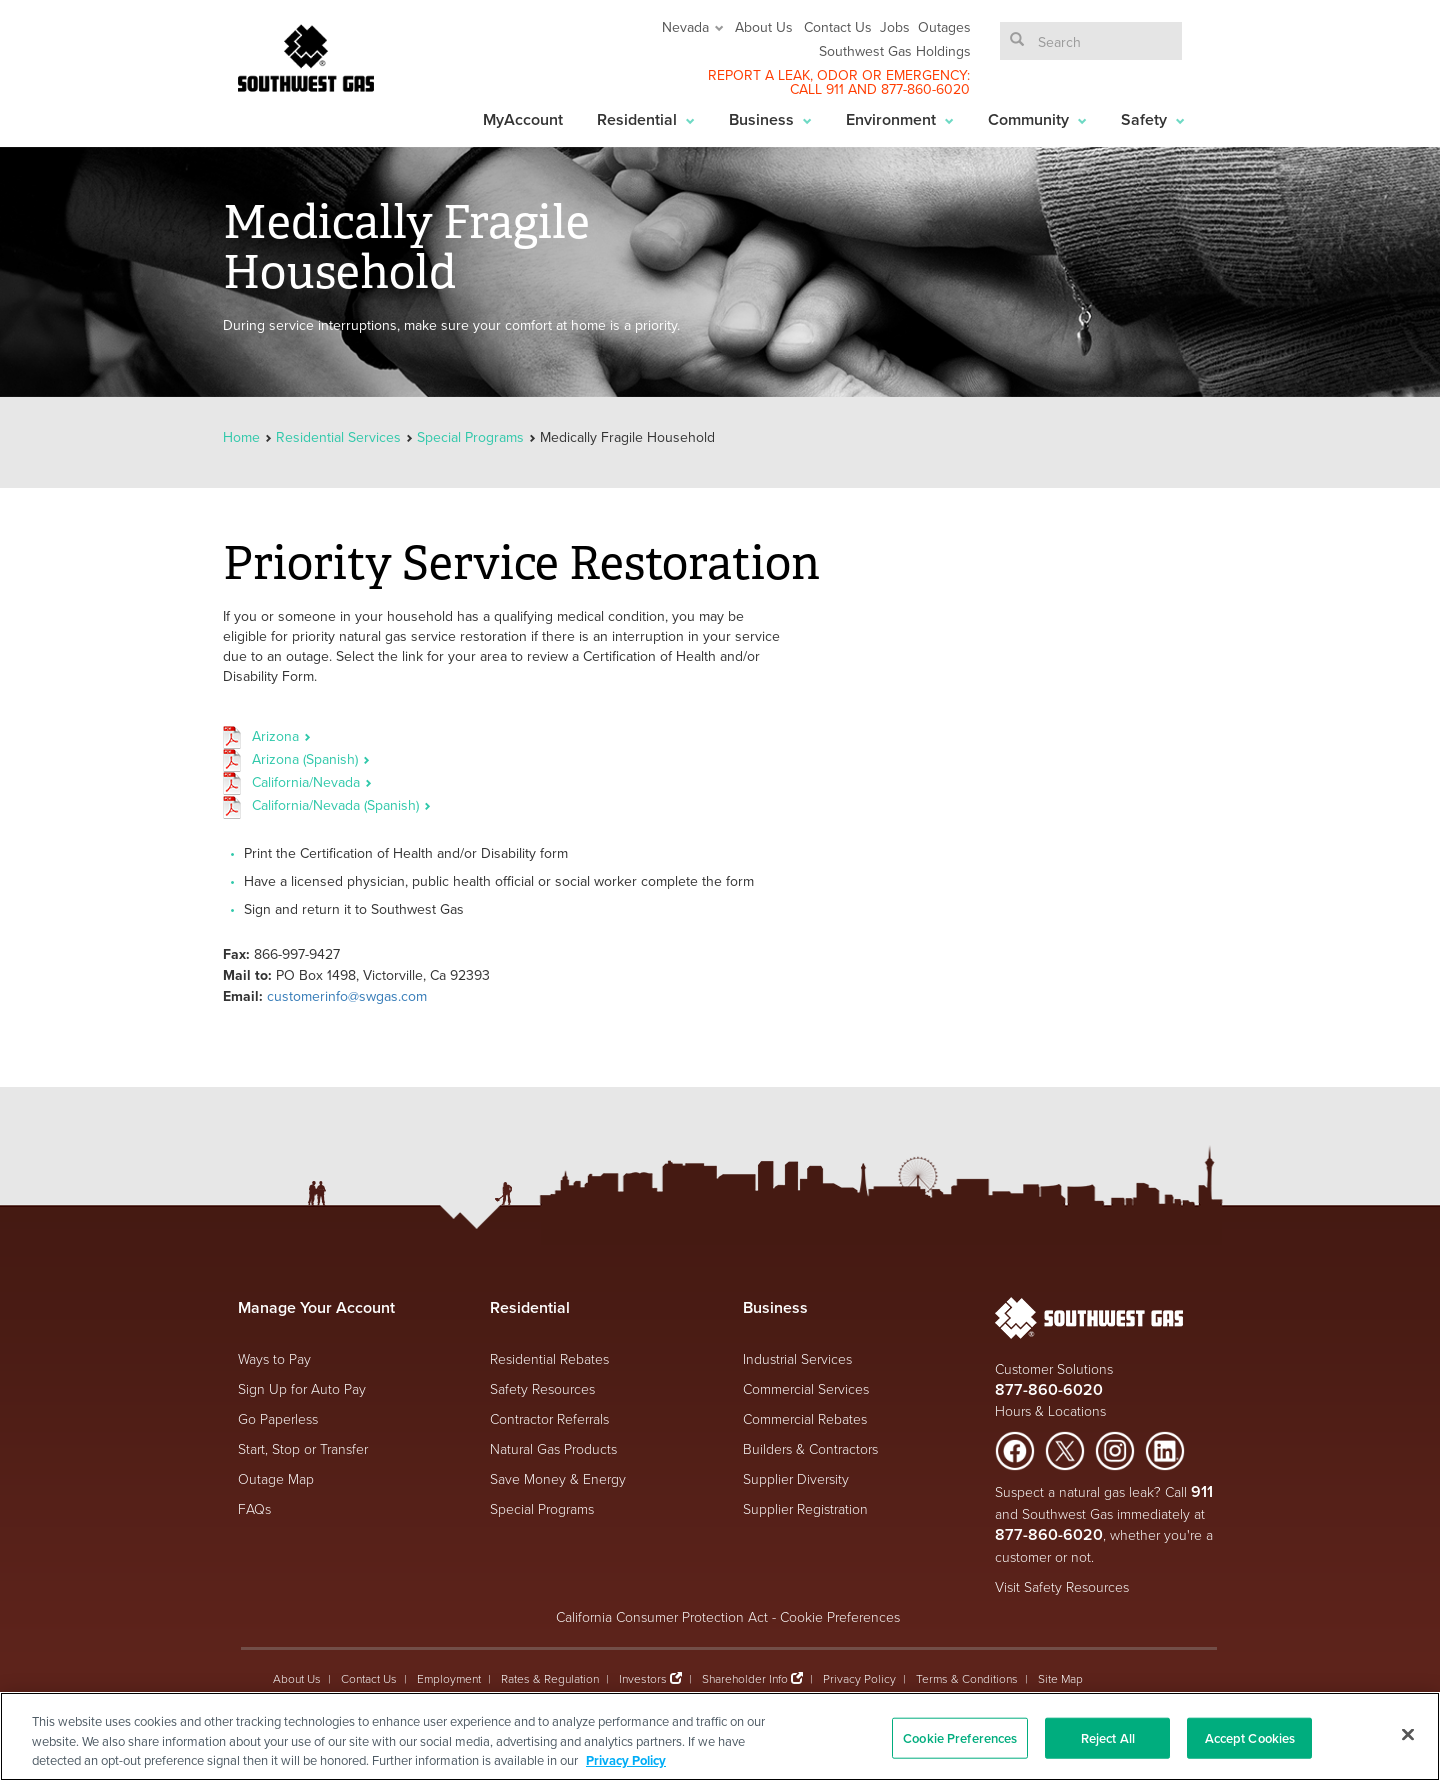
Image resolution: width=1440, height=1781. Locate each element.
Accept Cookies (1250, 1737)
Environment (900, 119)
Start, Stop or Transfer (303, 1448)
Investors (644, 1678)
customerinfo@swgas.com (347, 996)
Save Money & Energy (558, 1478)
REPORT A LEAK (759, 75)
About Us (764, 27)
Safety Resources (542, 1388)
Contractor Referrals (549, 1418)
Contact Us (838, 27)
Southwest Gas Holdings (895, 51)
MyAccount (523, 119)
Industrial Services (797, 1358)
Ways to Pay (274, 1358)
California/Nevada (312, 782)
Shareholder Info (745, 1678)
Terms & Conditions (967, 1678)
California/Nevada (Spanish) (341, 805)
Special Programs (470, 437)
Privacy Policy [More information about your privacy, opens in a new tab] (626, 1760)
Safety (1153, 119)
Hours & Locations (1050, 1410)
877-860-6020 (925, 89)
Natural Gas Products (553, 1448)
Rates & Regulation (550, 1678)
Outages (944, 27)
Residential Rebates (549, 1358)
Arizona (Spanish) (311, 759)
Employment (449, 1678)
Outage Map (276, 1478)
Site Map (1060, 1678)
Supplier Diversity (796, 1478)
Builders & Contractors (810, 1448)
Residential (646, 119)
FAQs (254, 1508)
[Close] (1408, 1734)
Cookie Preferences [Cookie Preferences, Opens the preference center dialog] (960, 1737)
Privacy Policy (859, 1678)
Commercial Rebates (805, 1418)
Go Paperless (278, 1418)
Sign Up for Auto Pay (302, 1388)
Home (243, 437)
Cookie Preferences (840, 1616)
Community (1037, 119)
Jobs (895, 27)
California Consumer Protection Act (662, 1616)
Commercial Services (806, 1388)
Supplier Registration (805, 1508)
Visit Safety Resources (1062, 1586)
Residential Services (338, 437)
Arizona (281, 736)
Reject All (1108, 1737)
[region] (720, 1736)
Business (770, 119)
